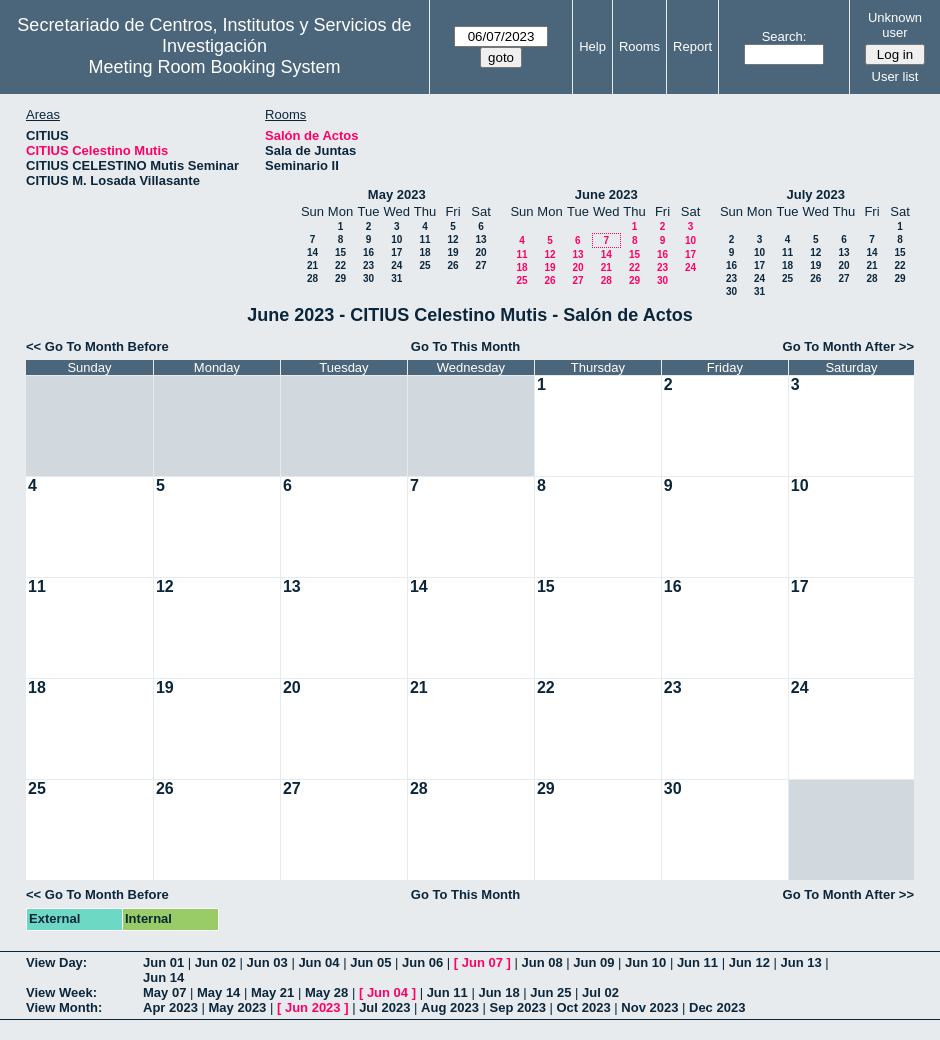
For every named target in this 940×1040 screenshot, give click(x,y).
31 (396, 278)
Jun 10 (645, 962)
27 (480, 265)
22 (340, 265)
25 (424, 265)
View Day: (56, 962)
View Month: (64, 1007)
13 (480, 239)
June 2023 (606, 194)
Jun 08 (541, 962)
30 (368, 278)
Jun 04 (318, 962)
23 (368, 265)
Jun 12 (749, 962)
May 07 (164, 992)
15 (340, 252)
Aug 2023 (450, 1007)
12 (452, 239)
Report (692, 46)
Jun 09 (593, 962)
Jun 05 (370, 962)
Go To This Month (466, 346)
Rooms (639, 46)
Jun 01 (163, 962)
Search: (784, 36)
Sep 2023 (518, 1007)
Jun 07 (482, 962)
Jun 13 (800, 962)
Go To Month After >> (848, 346)
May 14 (218, 992)
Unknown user (895, 25)
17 (396, 252)
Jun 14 (163, 977)
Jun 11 (697, 962)
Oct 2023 (583, 1007)
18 (424, 252)
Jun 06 (422, 962)
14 (312, 252)
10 (396, 239)
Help (592, 46)
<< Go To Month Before (97, 346)
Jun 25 (550, 992)
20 (480, 252)
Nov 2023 (649, 1007)
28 (312, 278)
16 (368, 252)
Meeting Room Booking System (214, 67)
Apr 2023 (170, 1007)
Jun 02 (215, 962)
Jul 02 (600, 992)
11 (424, 239)
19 (452, 252)
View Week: (61, 992)
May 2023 (397, 194)
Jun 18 (498, 992)
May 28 (326, 992)
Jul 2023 (384, 1007)
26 (452, 265)
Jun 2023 (313, 1007)
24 (396, 265)
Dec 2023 (717, 1007)
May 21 (272, 992)
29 (340, 278)
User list (895, 76)
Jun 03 (267, 962)
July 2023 (815, 194)
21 (312, 265)
